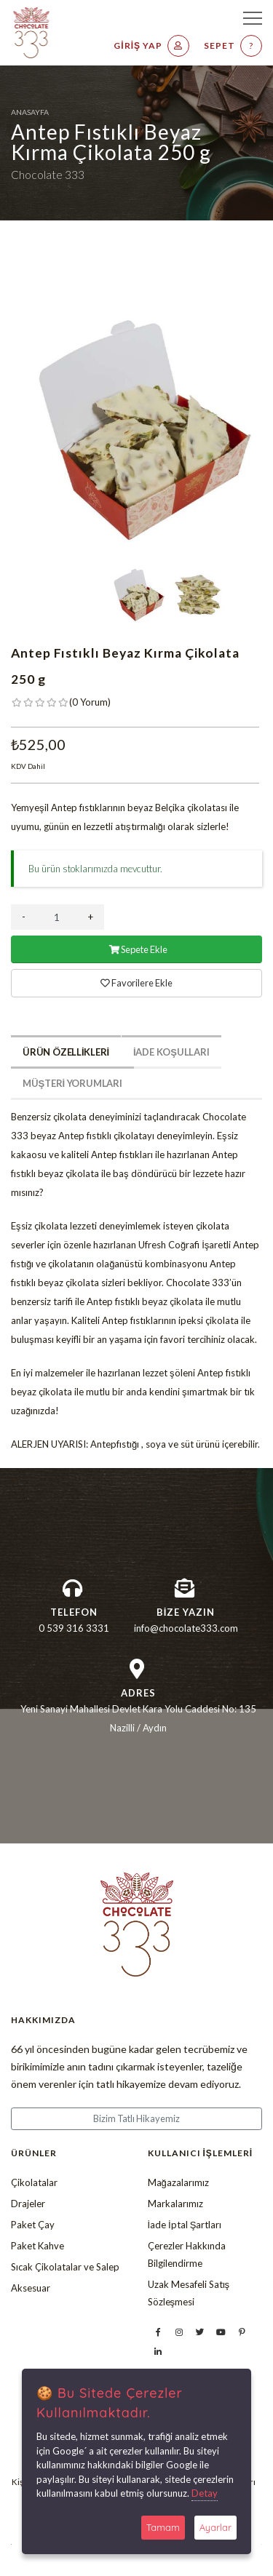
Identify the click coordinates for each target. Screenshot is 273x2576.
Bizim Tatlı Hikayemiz (136, 2118)
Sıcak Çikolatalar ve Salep (65, 2267)
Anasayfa (30, 112)
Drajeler (28, 2203)
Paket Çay (33, 2224)
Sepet (233, 46)
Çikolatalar (34, 2182)
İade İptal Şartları (185, 2224)
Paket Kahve (37, 2246)
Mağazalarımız (178, 2182)
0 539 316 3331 (74, 1628)
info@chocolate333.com (186, 1628)
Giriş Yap (151, 46)
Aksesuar (30, 2288)
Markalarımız (175, 2203)
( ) (90, 702)
